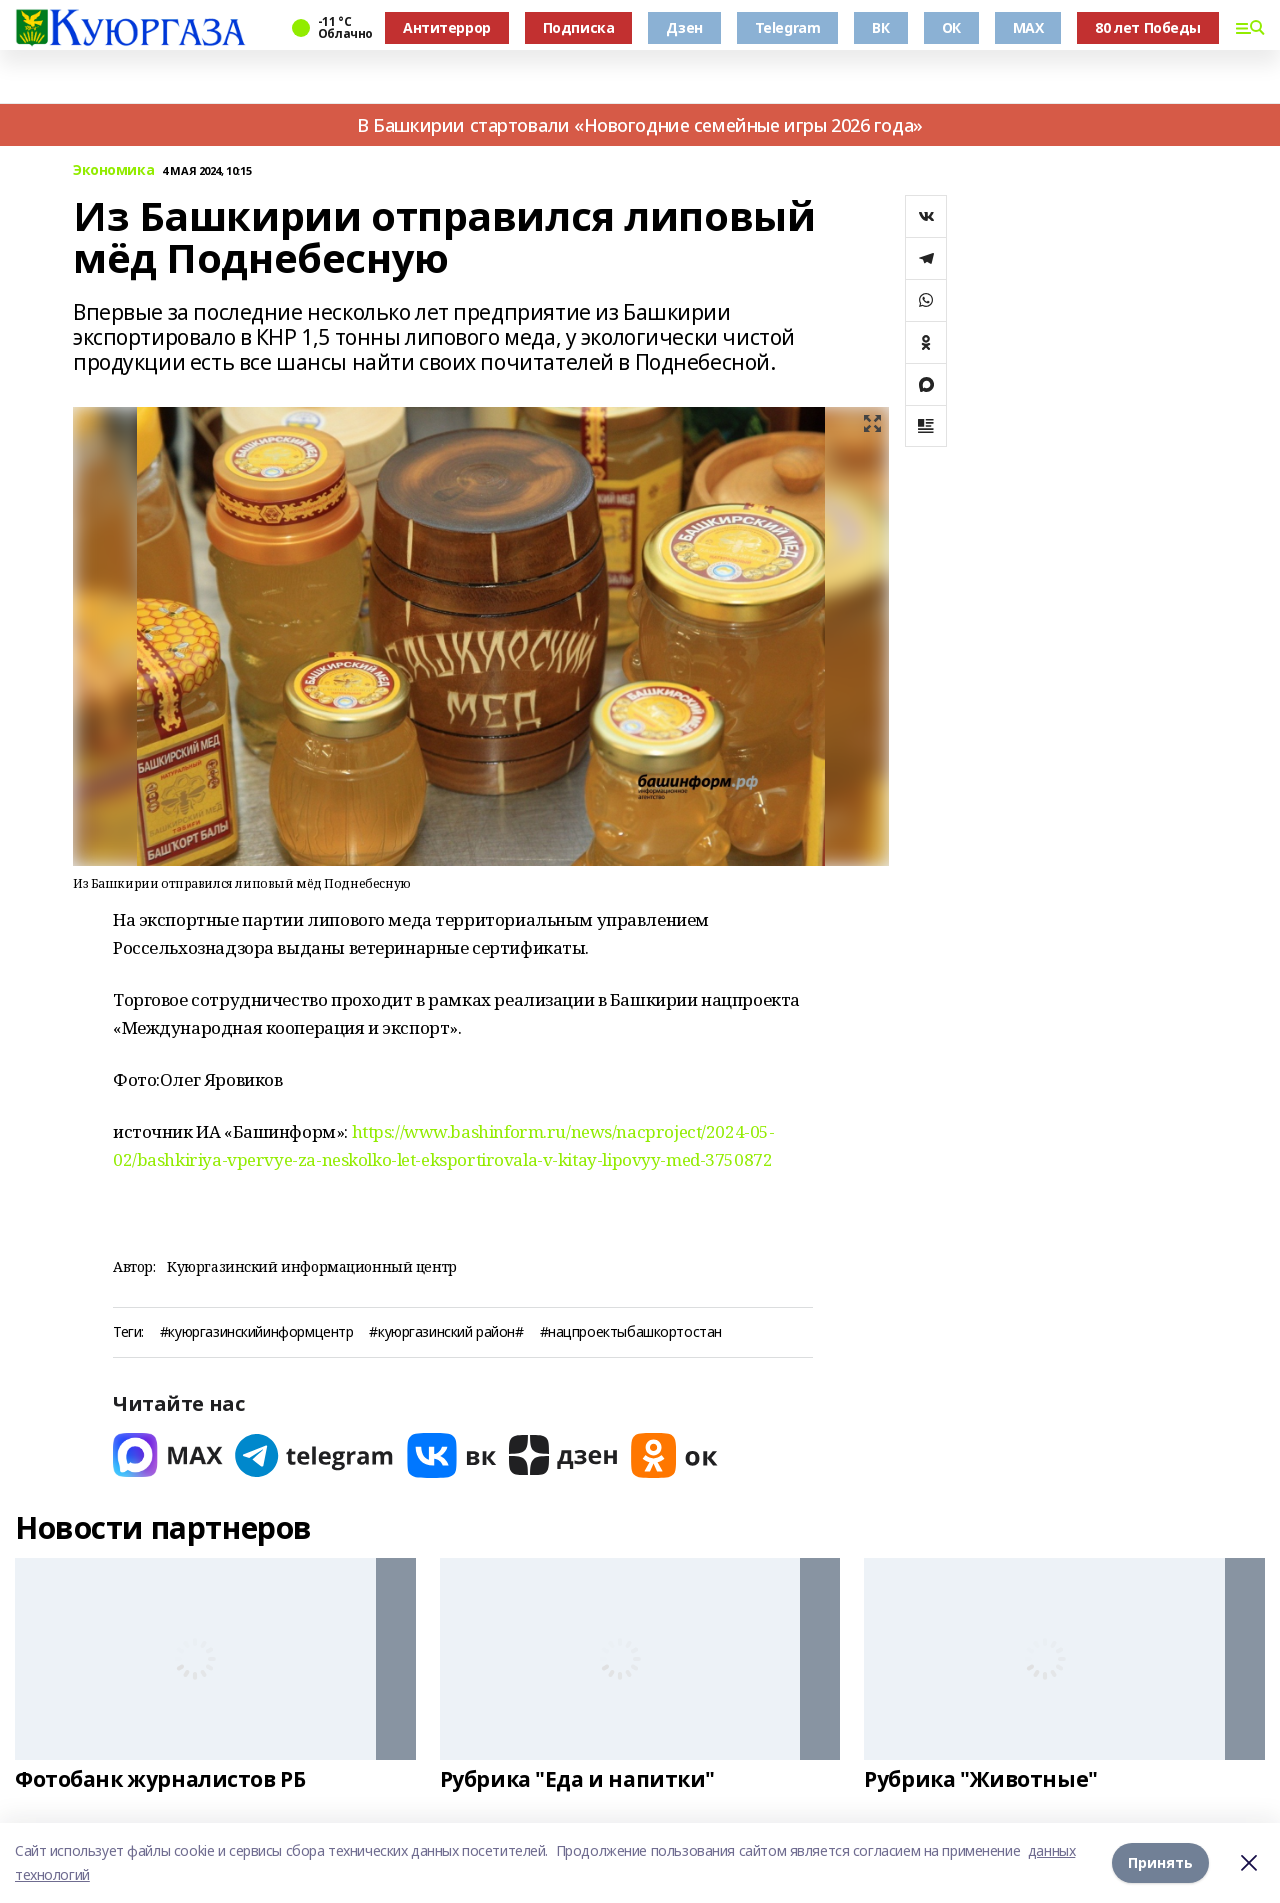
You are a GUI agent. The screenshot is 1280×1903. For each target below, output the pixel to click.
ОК (951, 27)
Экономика (113, 170)
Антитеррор (447, 27)
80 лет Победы (1148, 27)
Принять (1160, 1862)
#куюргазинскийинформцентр (257, 1332)
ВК (880, 27)
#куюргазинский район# (446, 1332)
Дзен (684, 27)
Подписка (579, 27)
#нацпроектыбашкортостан (631, 1332)
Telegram (788, 27)
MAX (1028, 27)
